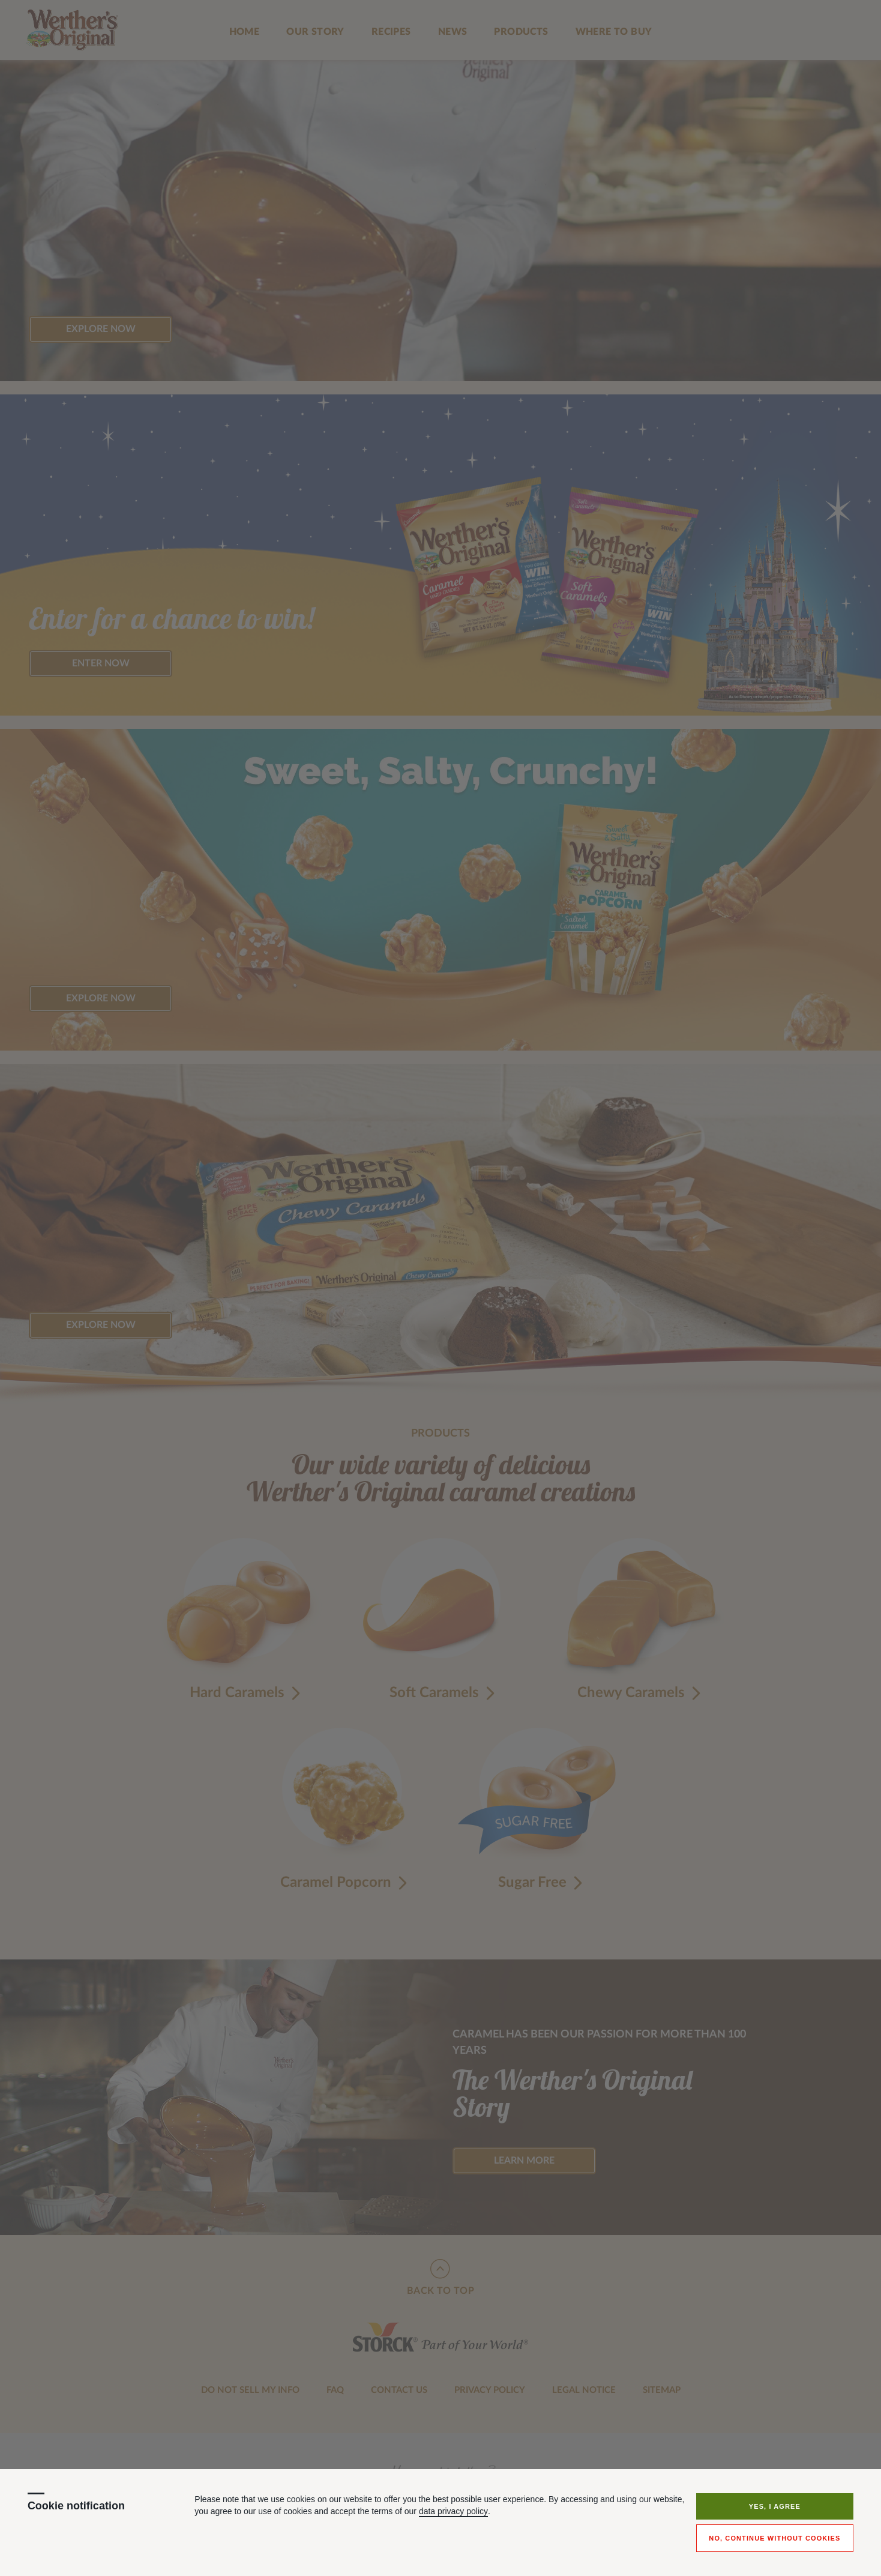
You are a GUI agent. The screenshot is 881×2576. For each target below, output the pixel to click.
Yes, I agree (775, 2506)
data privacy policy (453, 2511)
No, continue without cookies (774, 2538)
